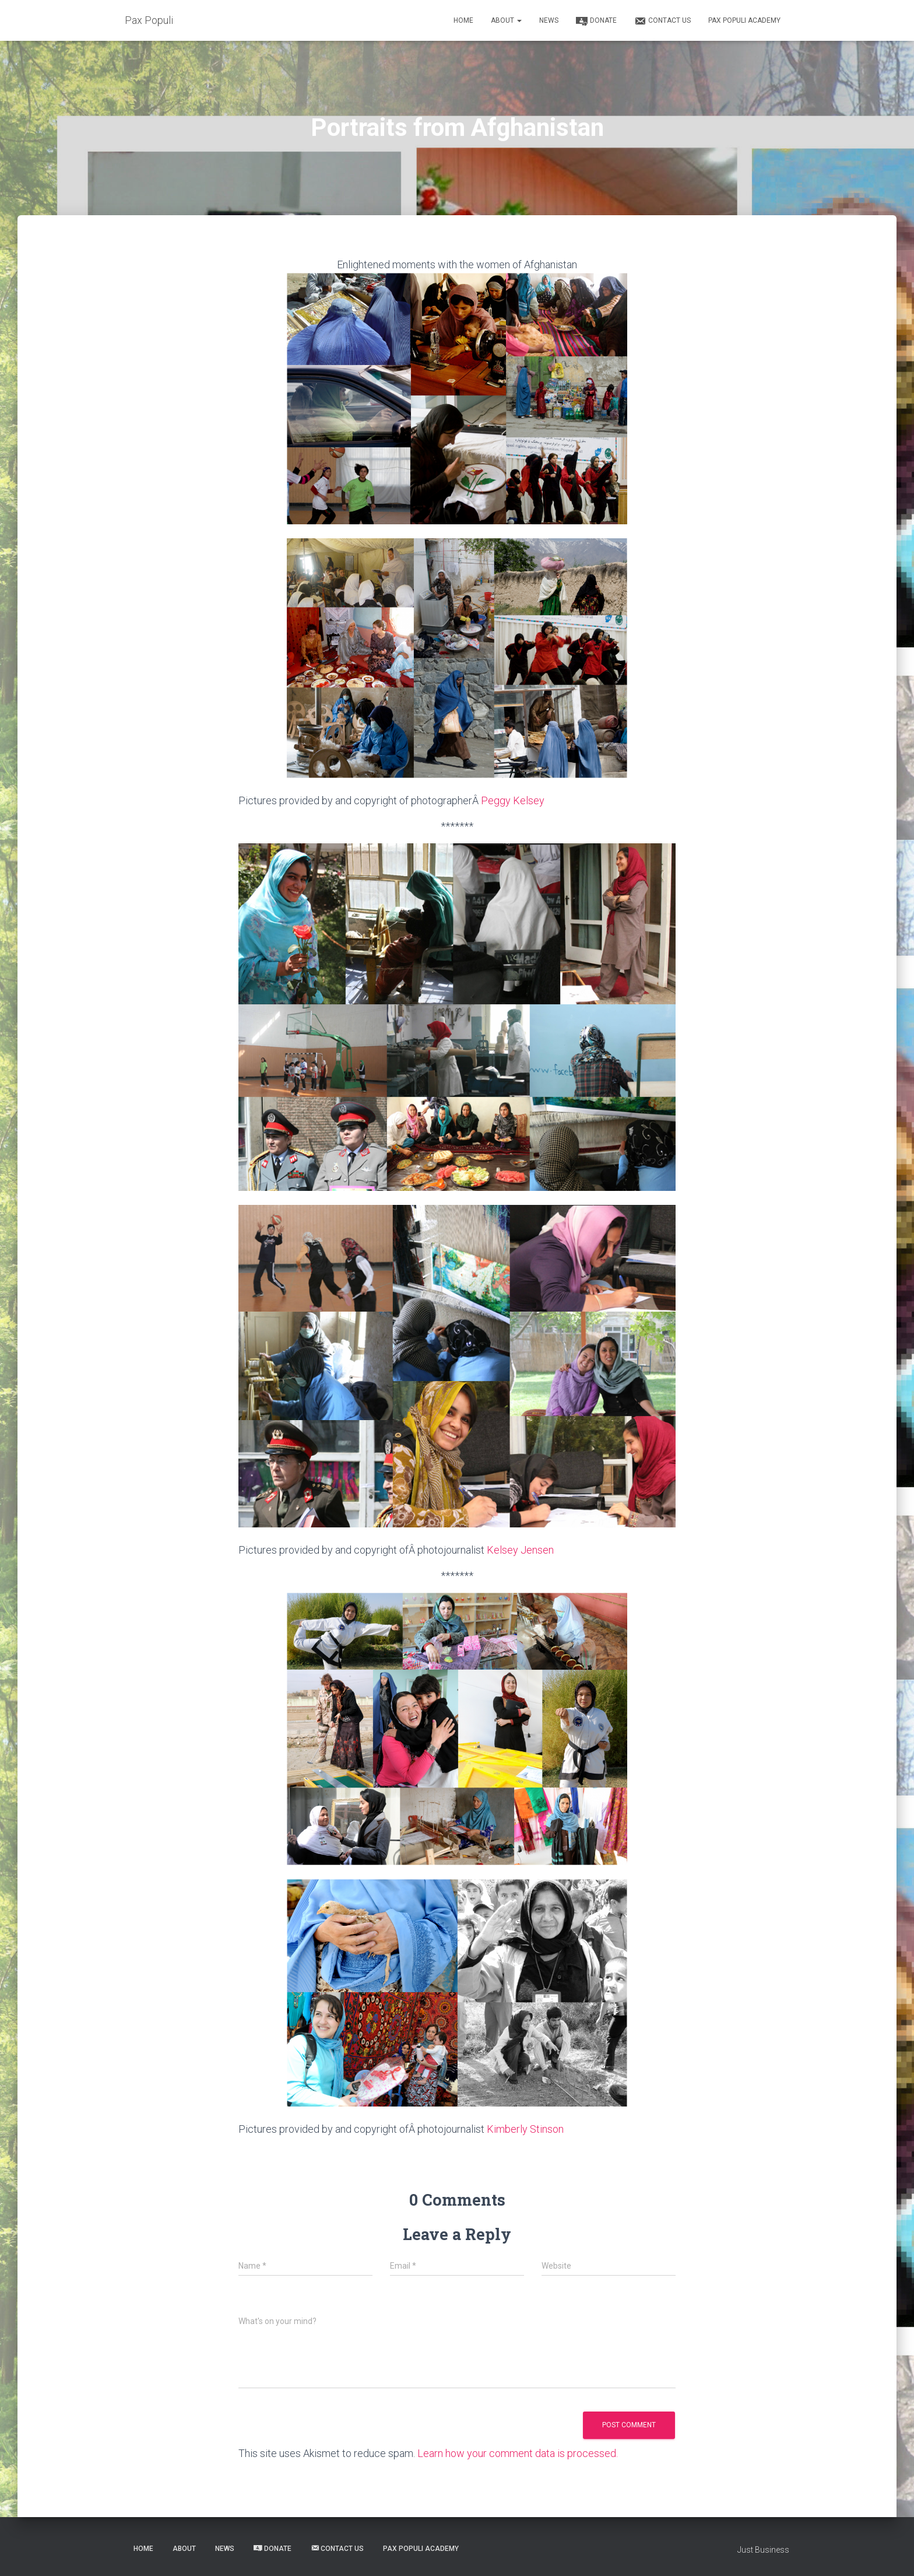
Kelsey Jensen (520, 1550)
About (506, 20)
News (548, 20)
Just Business (763, 2549)
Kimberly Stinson (525, 2129)
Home (463, 20)
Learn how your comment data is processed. (517, 2453)
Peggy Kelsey (512, 800)
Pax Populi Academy (744, 20)
